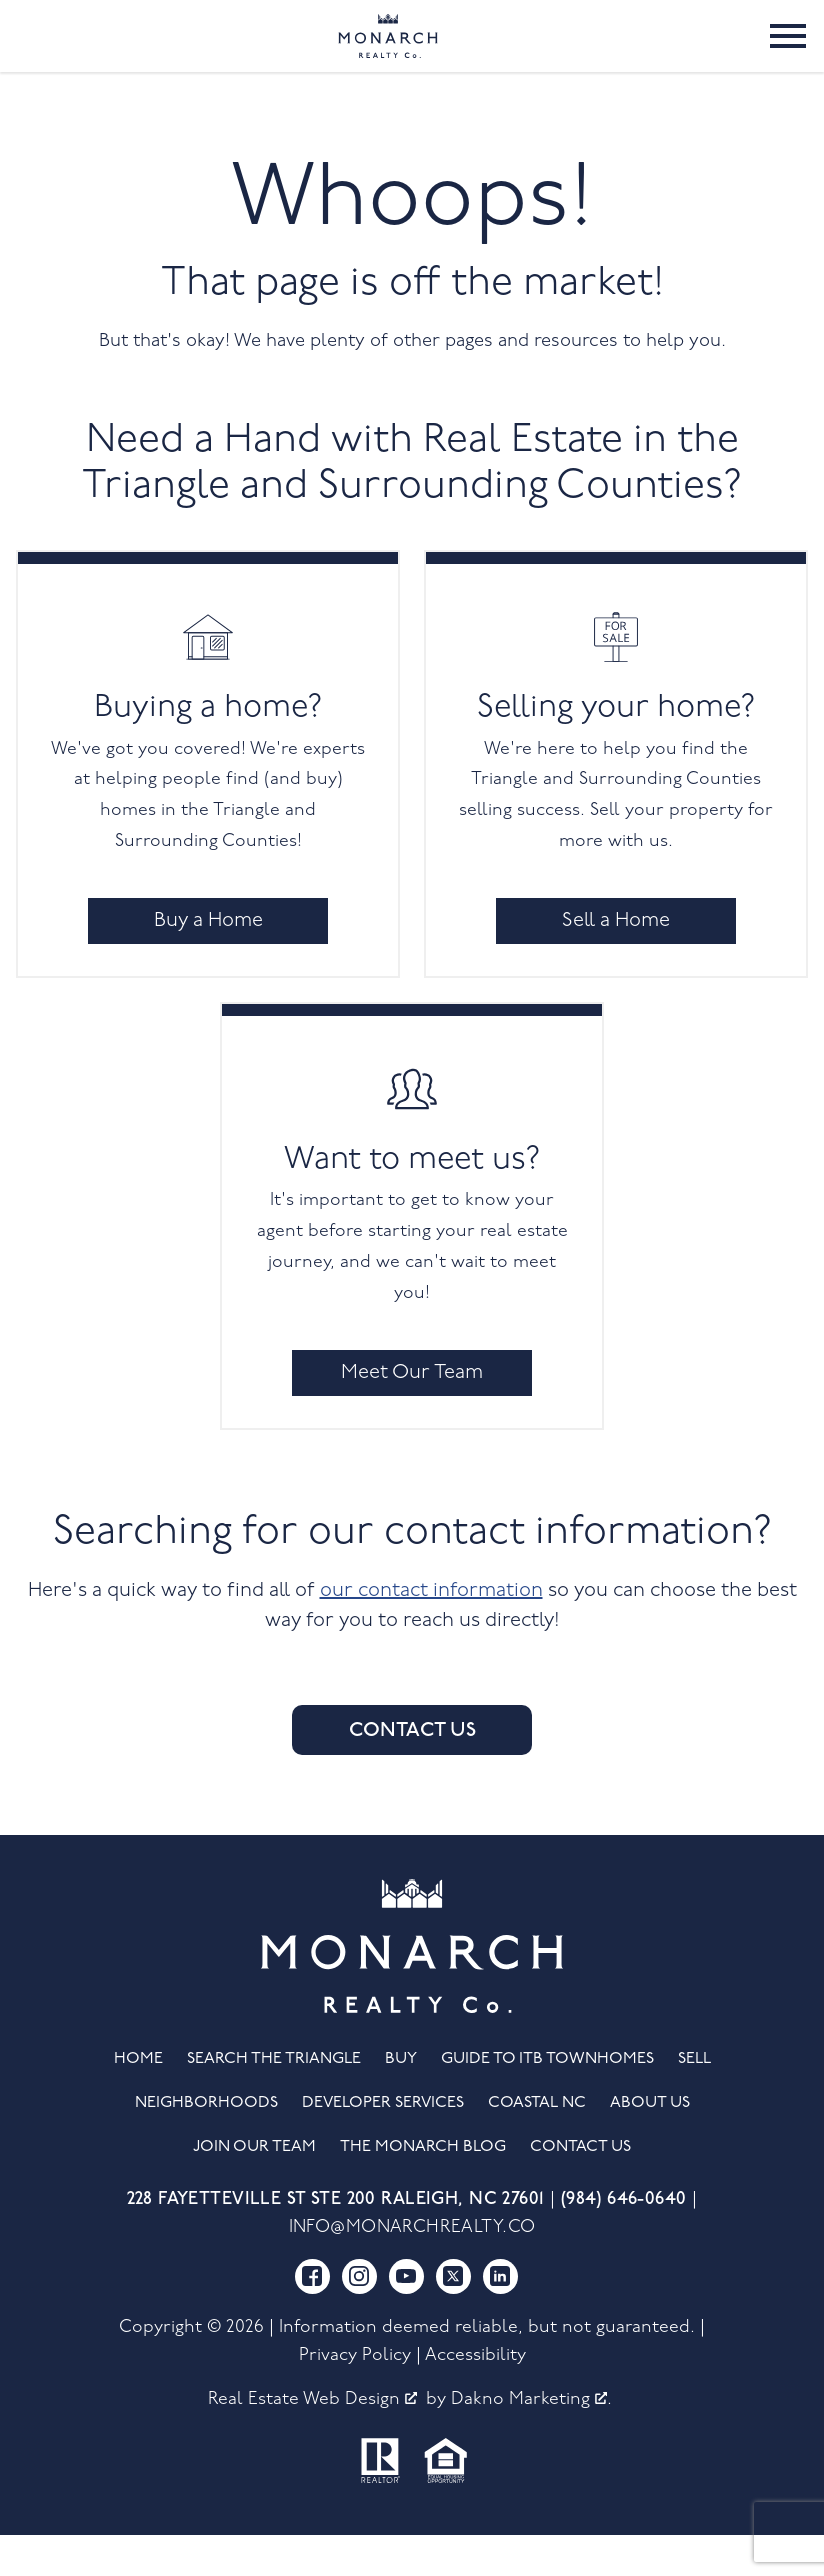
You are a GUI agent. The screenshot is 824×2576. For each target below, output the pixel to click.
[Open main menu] (788, 56)
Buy (401, 2099)
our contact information (431, 1631)
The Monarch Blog (423, 2188)
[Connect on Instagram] (359, 2316)
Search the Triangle (274, 2099)
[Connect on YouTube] (406, 2316)
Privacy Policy (355, 2395)
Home (138, 2099)
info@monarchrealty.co (412, 2268)
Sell (694, 2099)
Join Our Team (254, 2188)
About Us (650, 2144)
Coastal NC (537, 2144)
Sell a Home (616, 961)
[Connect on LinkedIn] (500, 2316)
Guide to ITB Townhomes (547, 2099)
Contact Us (412, 1771)
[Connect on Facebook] (312, 2316)
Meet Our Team (412, 1413)
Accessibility (475, 2395)
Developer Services (383, 2144)
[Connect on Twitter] (453, 2316)
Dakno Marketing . (531, 2439)
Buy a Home (208, 961)
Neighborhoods (206, 2144)
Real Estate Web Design (312, 2439)
